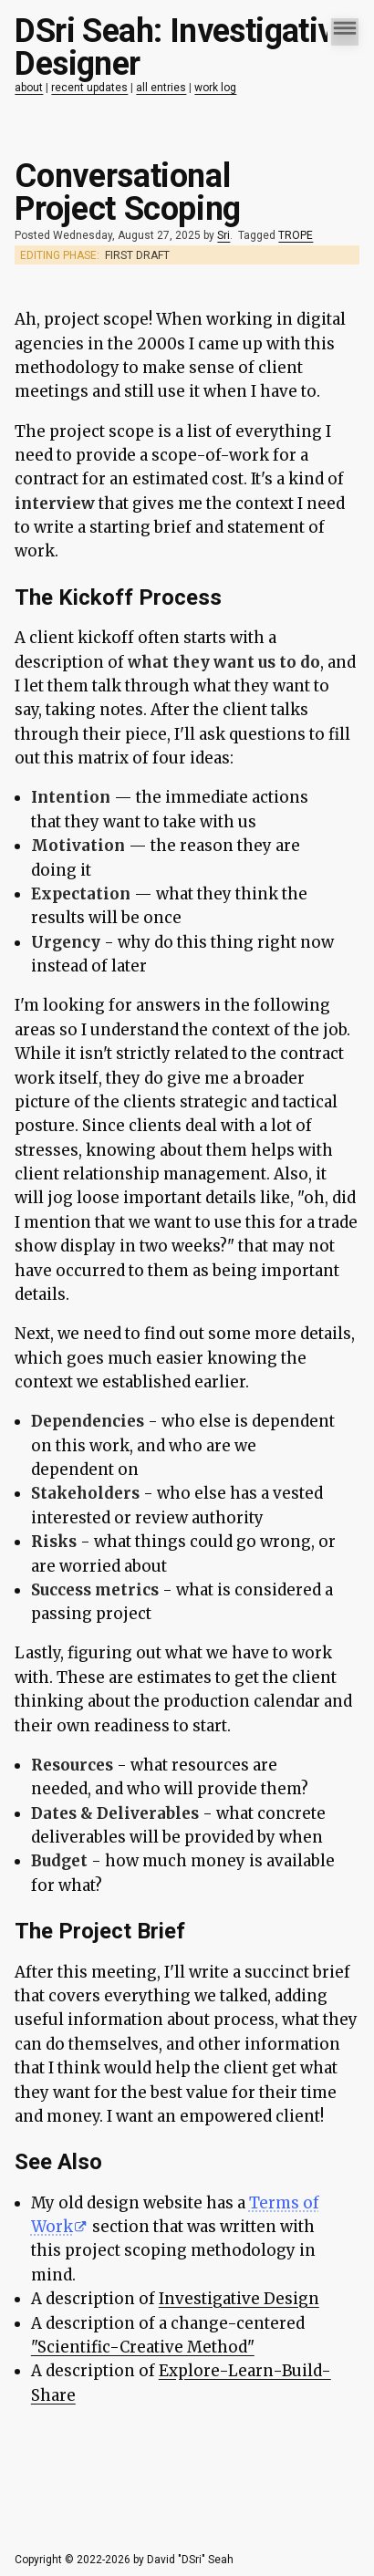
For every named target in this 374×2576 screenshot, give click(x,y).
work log (215, 87)
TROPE (295, 235)
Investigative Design (239, 2299)
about (29, 87)
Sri (223, 235)
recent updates (89, 87)
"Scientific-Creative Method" (143, 2347)
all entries (161, 87)
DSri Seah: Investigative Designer (182, 47)
